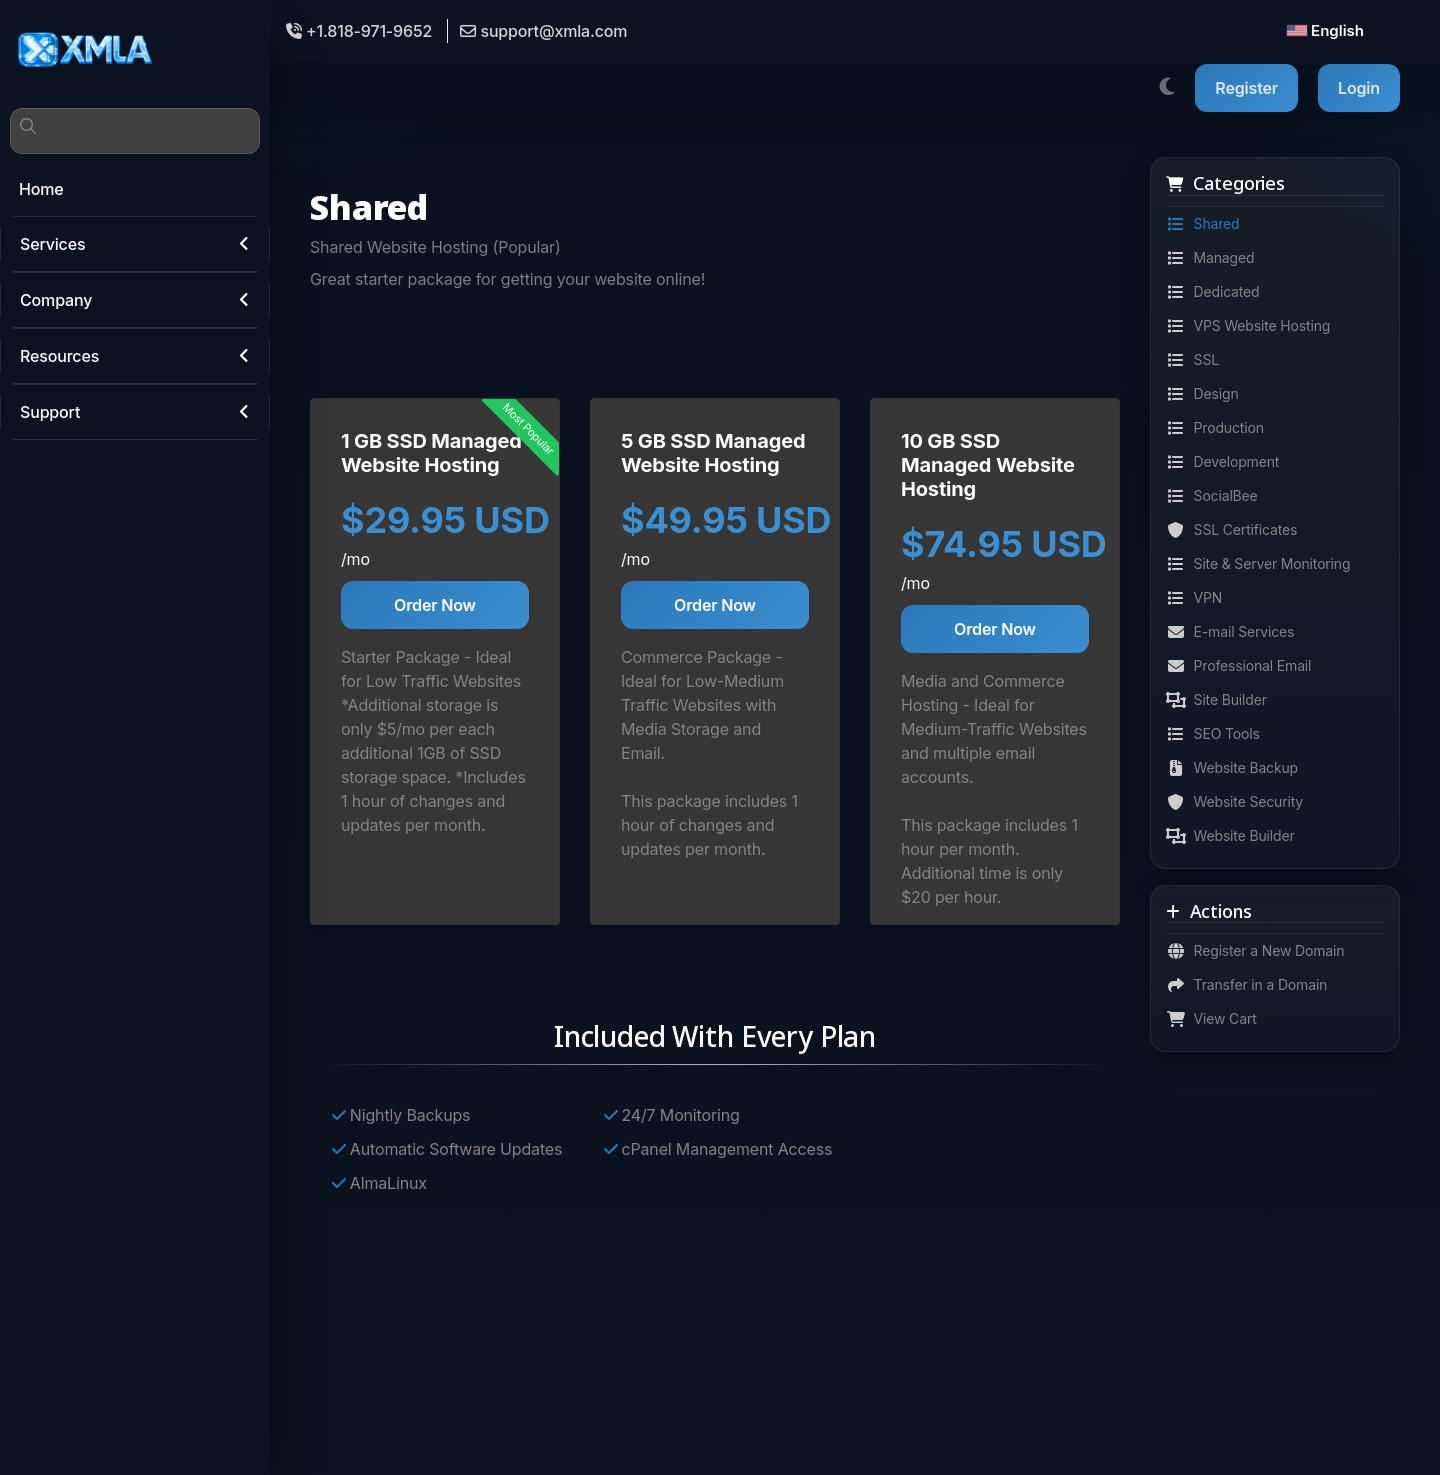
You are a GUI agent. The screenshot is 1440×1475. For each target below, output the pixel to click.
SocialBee (1212, 496)
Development (1222, 462)
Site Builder (1216, 700)
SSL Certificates (1231, 530)
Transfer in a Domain (1246, 985)
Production (1215, 428)
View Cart (1211, 1019)
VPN (1194, 598)
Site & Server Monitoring (1258, 564)
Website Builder (1230, 836)
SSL (1192, 360)
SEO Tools (1213, 734)
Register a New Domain (1255, 951)
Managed (1210, 258)
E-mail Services (1230, 632)
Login (1359, 88)
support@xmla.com (543, 31)
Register (1246, 88)
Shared (1203, 224)
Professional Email (1238, 666)
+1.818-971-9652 (359, 31)
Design (1202, 394)
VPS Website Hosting (1248, 326)
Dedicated (1213, 292)
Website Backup (1232, 768)
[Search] (135, 131)
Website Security (1234, 802)
